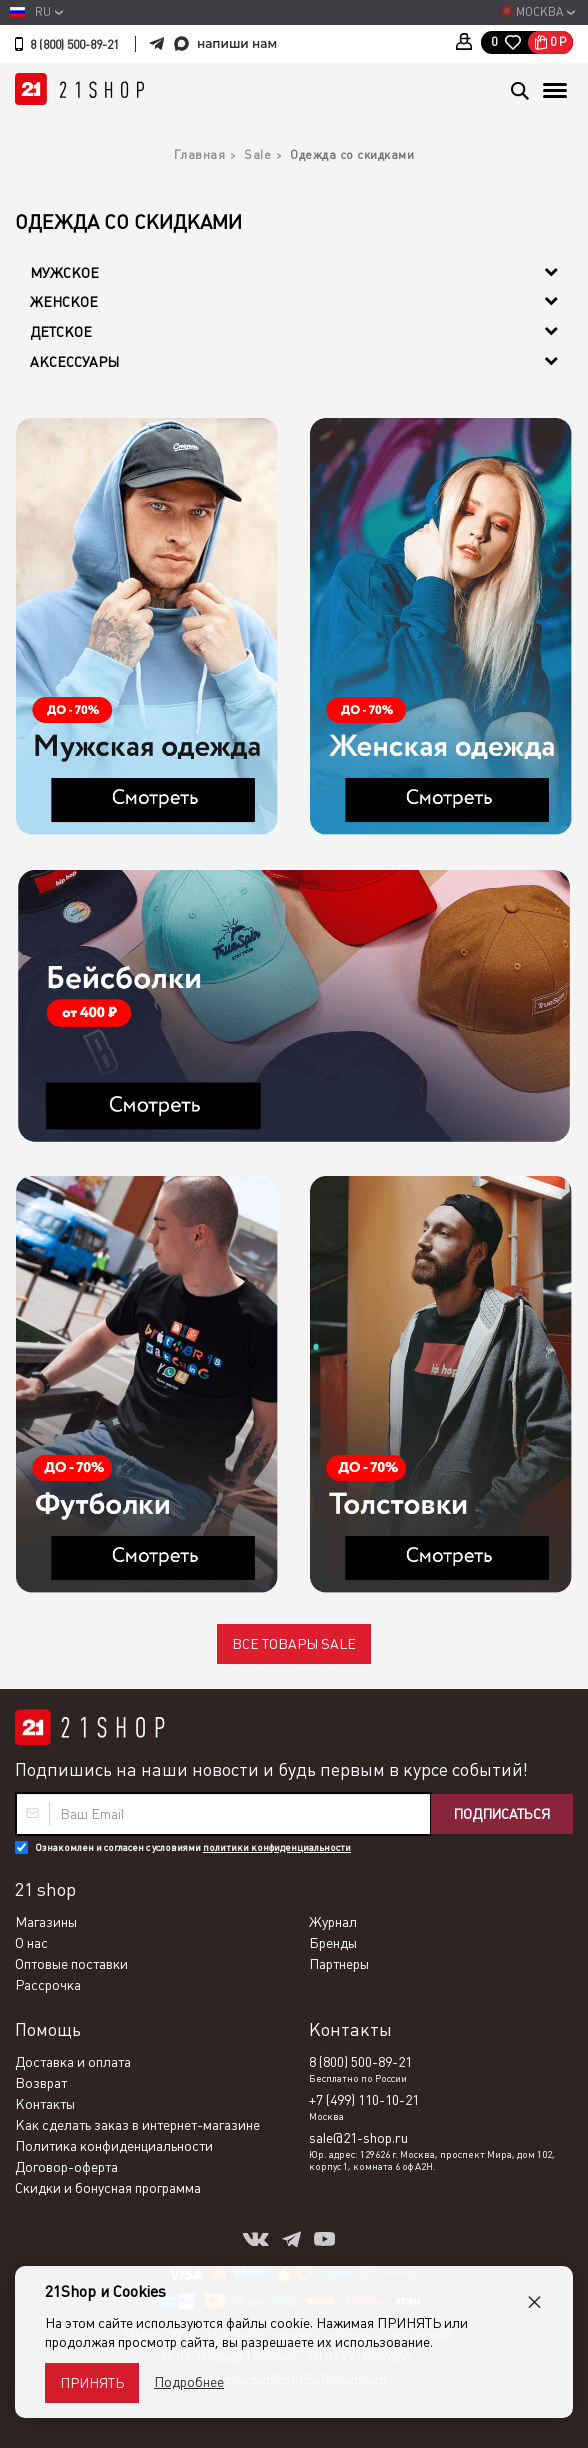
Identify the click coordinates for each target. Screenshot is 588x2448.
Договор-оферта (66, 2167)
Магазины (46, 1922)
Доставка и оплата (73, 2062)
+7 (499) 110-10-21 (364, 2100)
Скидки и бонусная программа (108, 2188)
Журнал (333, 1922)
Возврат (41, 2083)
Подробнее (189, 2382)
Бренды (333, 1943)
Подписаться (501, 1814)
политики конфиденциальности (277, 1847)
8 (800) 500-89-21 (74, 45)
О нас (31, 1943)
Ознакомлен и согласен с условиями (193, 1847)
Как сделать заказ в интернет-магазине (137, 2125)
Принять (92, 2383)
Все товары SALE (294, 1644)
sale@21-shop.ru (358, 2138)
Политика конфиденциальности (114, 2146)
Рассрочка (48, 1985)
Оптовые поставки (71, 1964)
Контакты (45, 2104)
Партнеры (339, 1964)
